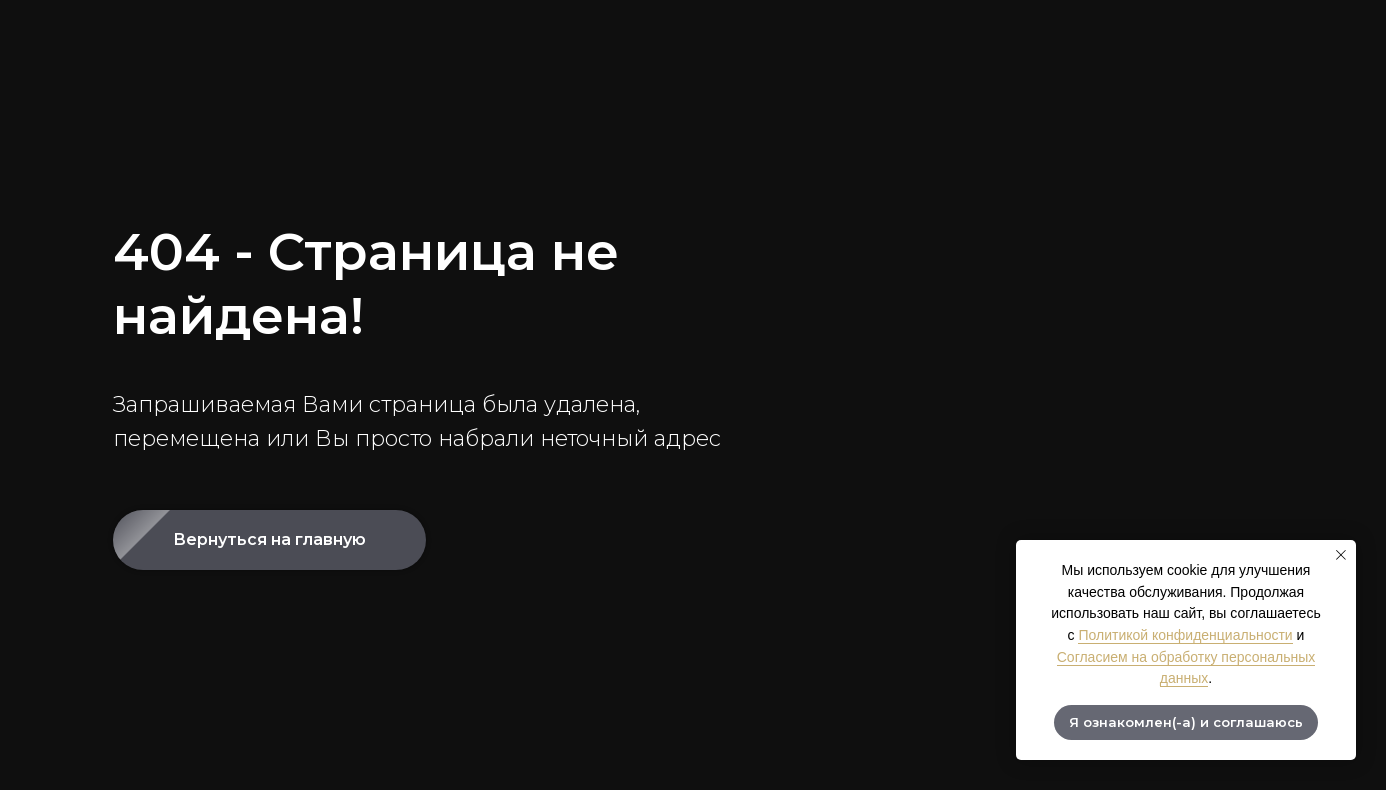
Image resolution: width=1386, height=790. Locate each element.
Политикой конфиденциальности (1185, 635)
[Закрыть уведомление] (1341, 555)
